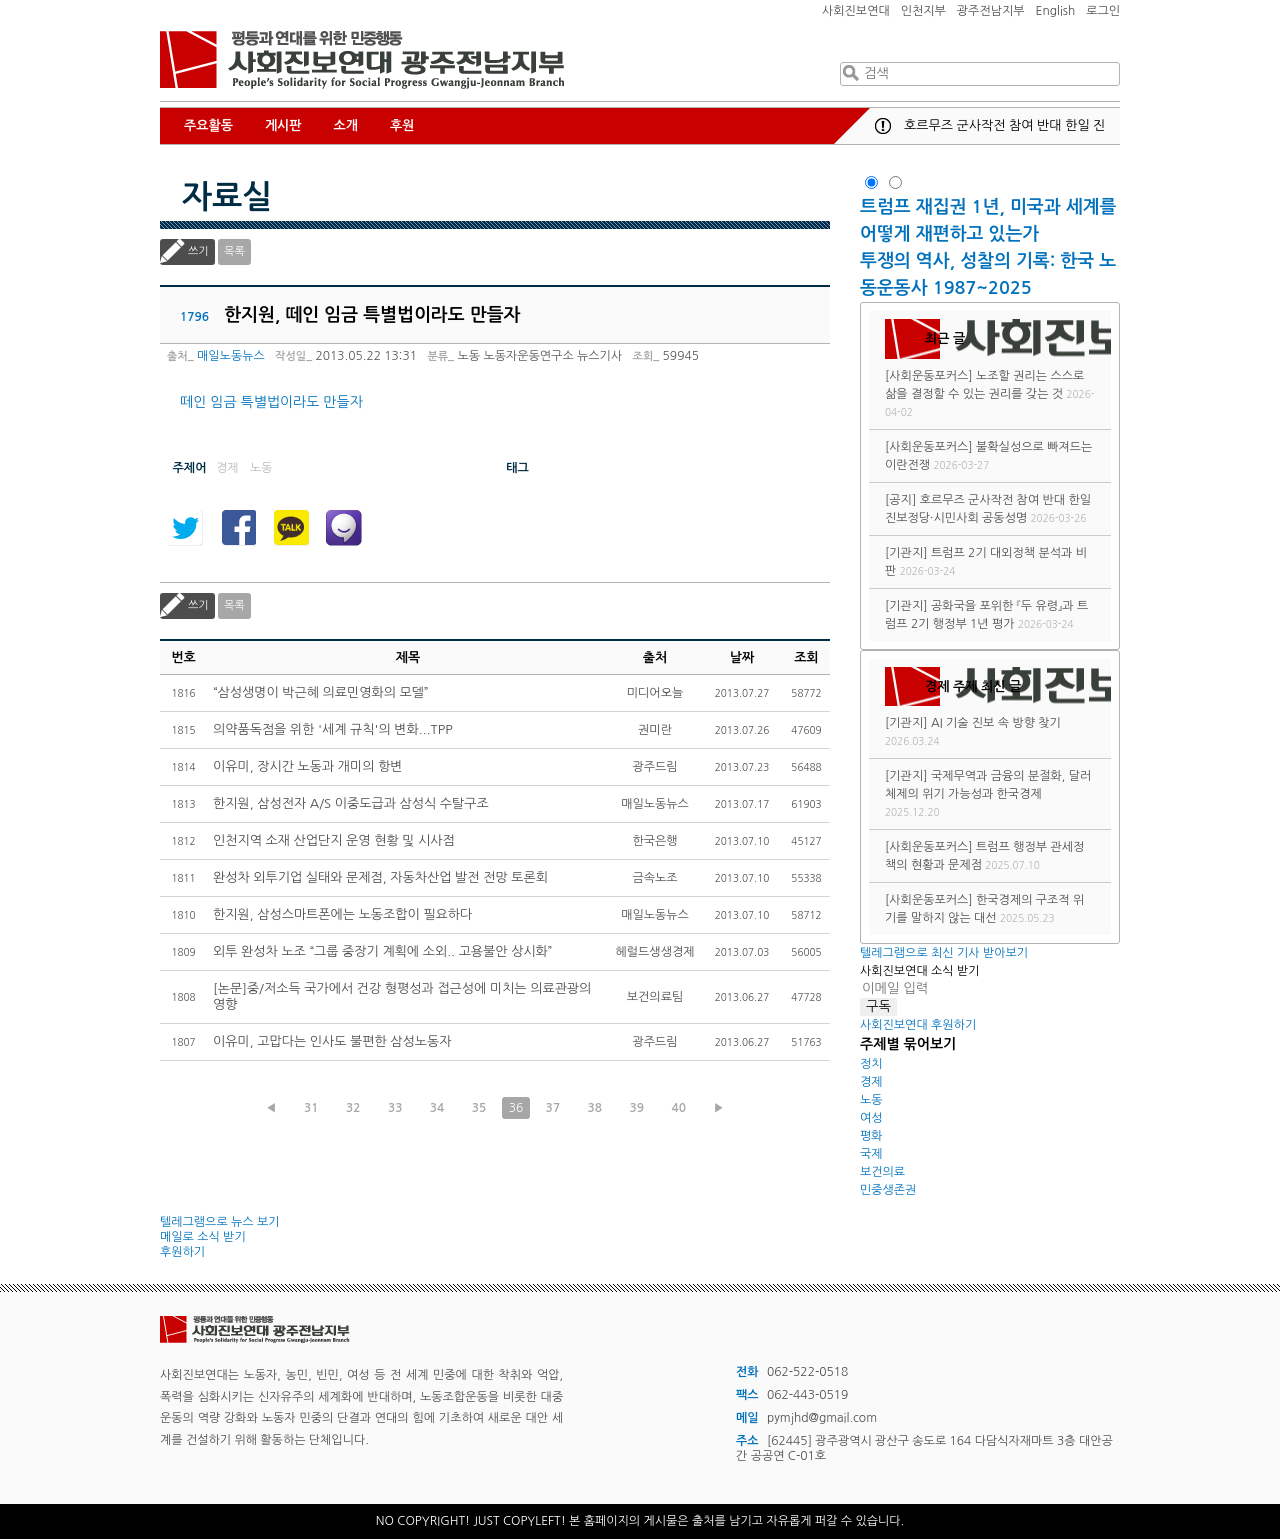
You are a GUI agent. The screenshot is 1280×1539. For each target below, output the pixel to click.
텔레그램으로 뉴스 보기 (220, 1222)
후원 (402, 125)
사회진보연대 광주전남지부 (362, 60)
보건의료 (882, 1172)
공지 (883, 126)
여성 (871, 1118)
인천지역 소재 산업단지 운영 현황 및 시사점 (334, 840)
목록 (234, 251)
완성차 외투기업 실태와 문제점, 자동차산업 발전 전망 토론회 (380, 877)
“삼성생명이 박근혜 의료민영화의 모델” (321, 692)
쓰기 (198, 251)
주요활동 (208, 125)
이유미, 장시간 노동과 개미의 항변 (308, 766)
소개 (346, 125)
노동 (871, 1100)
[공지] (900, 500)
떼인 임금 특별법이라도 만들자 (271, 402)
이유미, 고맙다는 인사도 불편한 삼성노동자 (332, 1041)
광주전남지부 (991, 11)
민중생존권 (888, 1190)
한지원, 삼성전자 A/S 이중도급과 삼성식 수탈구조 (351, 803)
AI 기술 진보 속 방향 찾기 (996, 723)
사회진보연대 (856, 11)
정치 (871, 1064)
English (1056, 11)
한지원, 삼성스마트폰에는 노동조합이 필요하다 (342, 914)
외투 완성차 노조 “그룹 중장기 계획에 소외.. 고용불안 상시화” (382, 951)
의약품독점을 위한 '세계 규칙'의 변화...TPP (333, 729)
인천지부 (923, 11)
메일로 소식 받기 (203, 1237)
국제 (871, 1154)
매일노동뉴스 (231, 356)
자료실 (227, 197)
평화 (871, 1136)
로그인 (1103, 11)
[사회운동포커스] (929, 376)
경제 (871, 1082)
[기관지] (906, 553)
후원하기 (182, 1252)
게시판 (283, 125)
